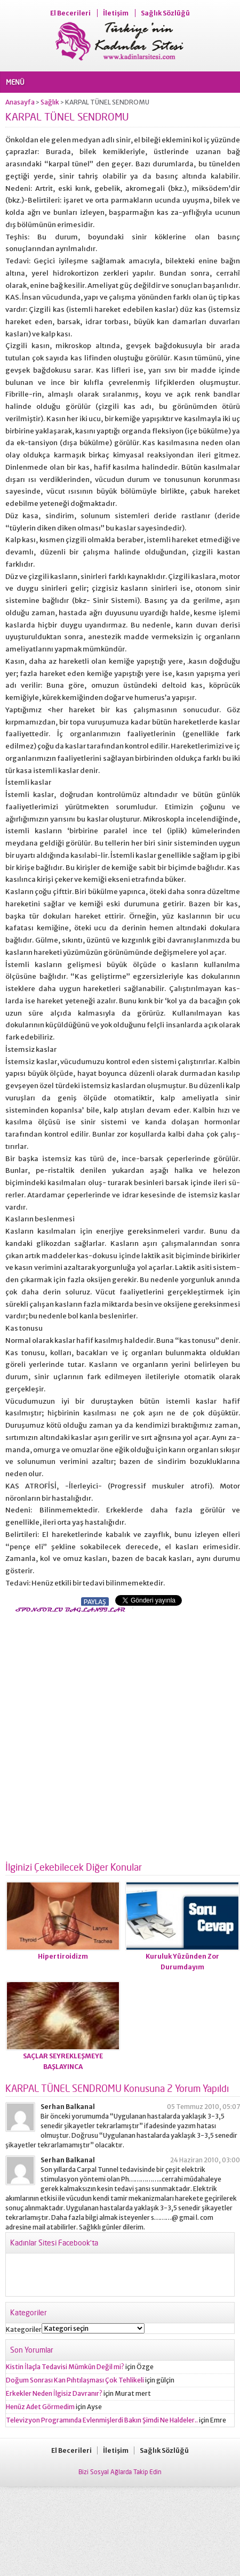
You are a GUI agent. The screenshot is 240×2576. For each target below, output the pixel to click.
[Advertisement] (120, 1734)
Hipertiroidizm (63, 1956)
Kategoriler (24, 2329)
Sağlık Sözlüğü (165, 13)
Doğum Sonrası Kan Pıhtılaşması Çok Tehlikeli (75, 2380)
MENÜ (15, 82)
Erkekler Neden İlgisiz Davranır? (54, 2393)
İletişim (116, 13)
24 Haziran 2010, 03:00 (205, 2160)
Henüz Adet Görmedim (40, 2407)
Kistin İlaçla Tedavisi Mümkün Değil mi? (65, 2367)
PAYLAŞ (95, 1602)
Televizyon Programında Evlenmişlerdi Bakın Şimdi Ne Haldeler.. (102, 2420)
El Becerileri (70, 13)
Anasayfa (20, 102)
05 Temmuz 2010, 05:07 (203, 2107)
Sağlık (50, 102)
